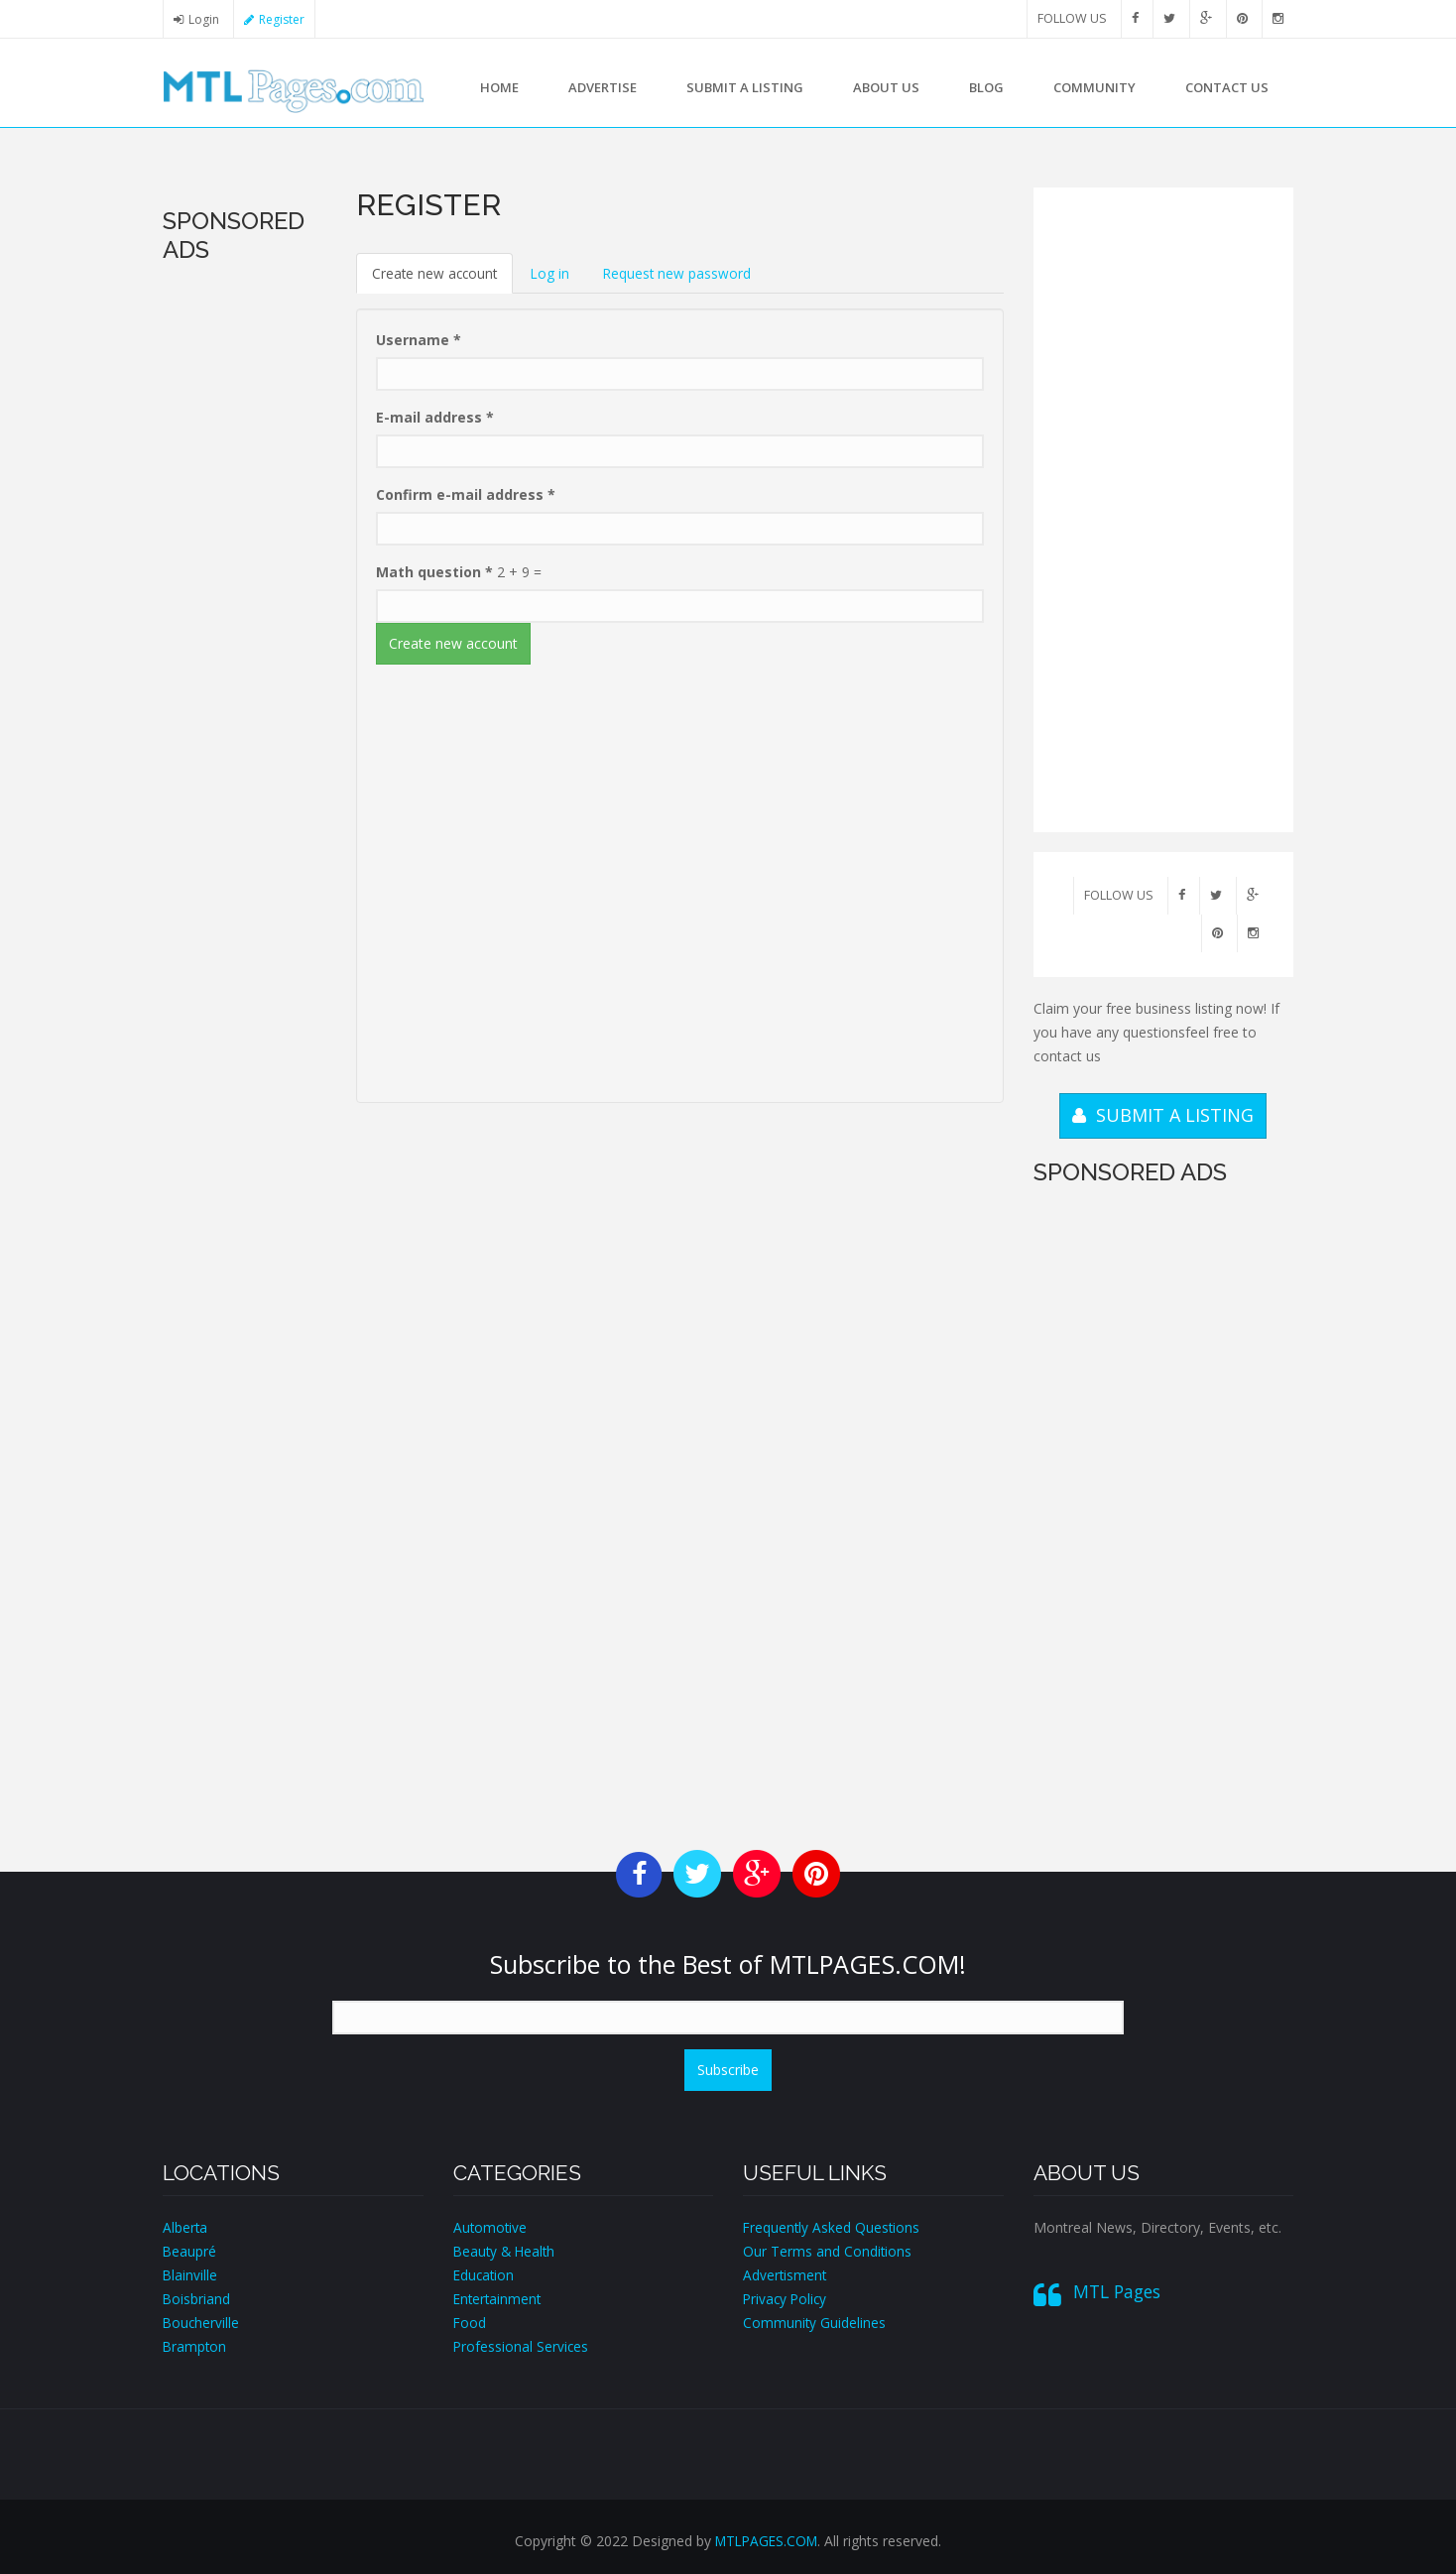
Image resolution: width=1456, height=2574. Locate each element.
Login (204, 19)
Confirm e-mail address (465, 495)
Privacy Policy (786, 2298)
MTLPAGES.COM (766, 2540)
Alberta (185, 2227)
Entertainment (499, 2298)
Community (1094, 87)
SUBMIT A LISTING (1163, 1115)
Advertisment (785, 2275)
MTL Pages (1116, 2291)
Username (418, 340)
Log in (554, 273)
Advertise (602, 87)
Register (284, 19)
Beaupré (190, 2251)
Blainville (190, 2275)
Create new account (444, 279)
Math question (434, 572)
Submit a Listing (744, 87)
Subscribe (728, 2069)
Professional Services (521, 2346)
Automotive (491, 2227)
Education (485, 2275)
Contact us (1227, 87)
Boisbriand (197, 2298)
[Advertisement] (244, 572)
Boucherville (202, 2322)
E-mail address (435, 418)
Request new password (683, 273)
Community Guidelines (815, 2322)
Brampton (195, 2346)
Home (499, 87)
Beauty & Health (506, 2251)
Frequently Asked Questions (832, 2227)
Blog (986, 87)
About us (886, 87)
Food (470, 2322)
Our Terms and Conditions (827, 2251)
